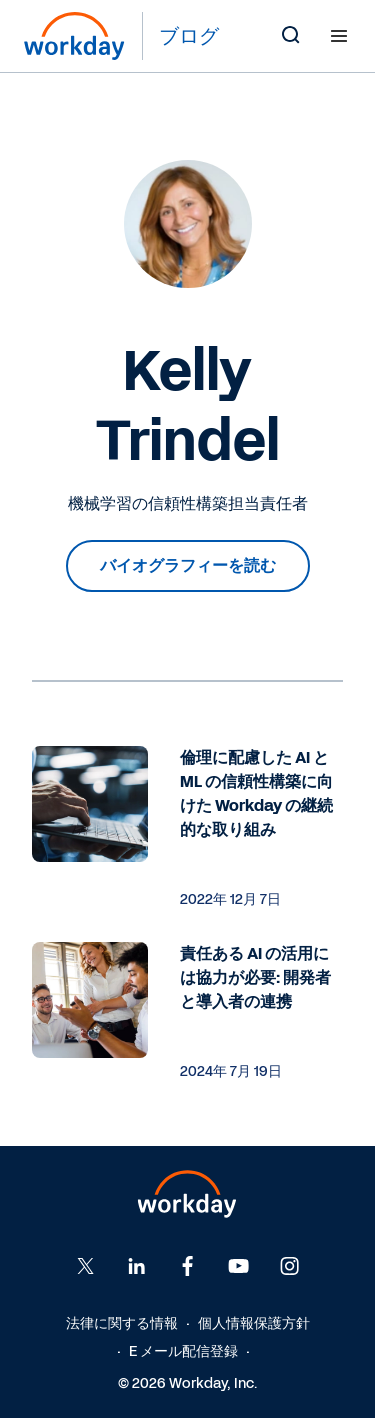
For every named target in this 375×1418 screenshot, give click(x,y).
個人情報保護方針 (254, 1323)
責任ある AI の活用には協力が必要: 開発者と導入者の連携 (255, 977)
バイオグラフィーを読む (188, 565)
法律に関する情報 (122, 1323)
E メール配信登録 (183, 1351)
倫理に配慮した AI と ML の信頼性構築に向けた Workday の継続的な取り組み (256, 793)
